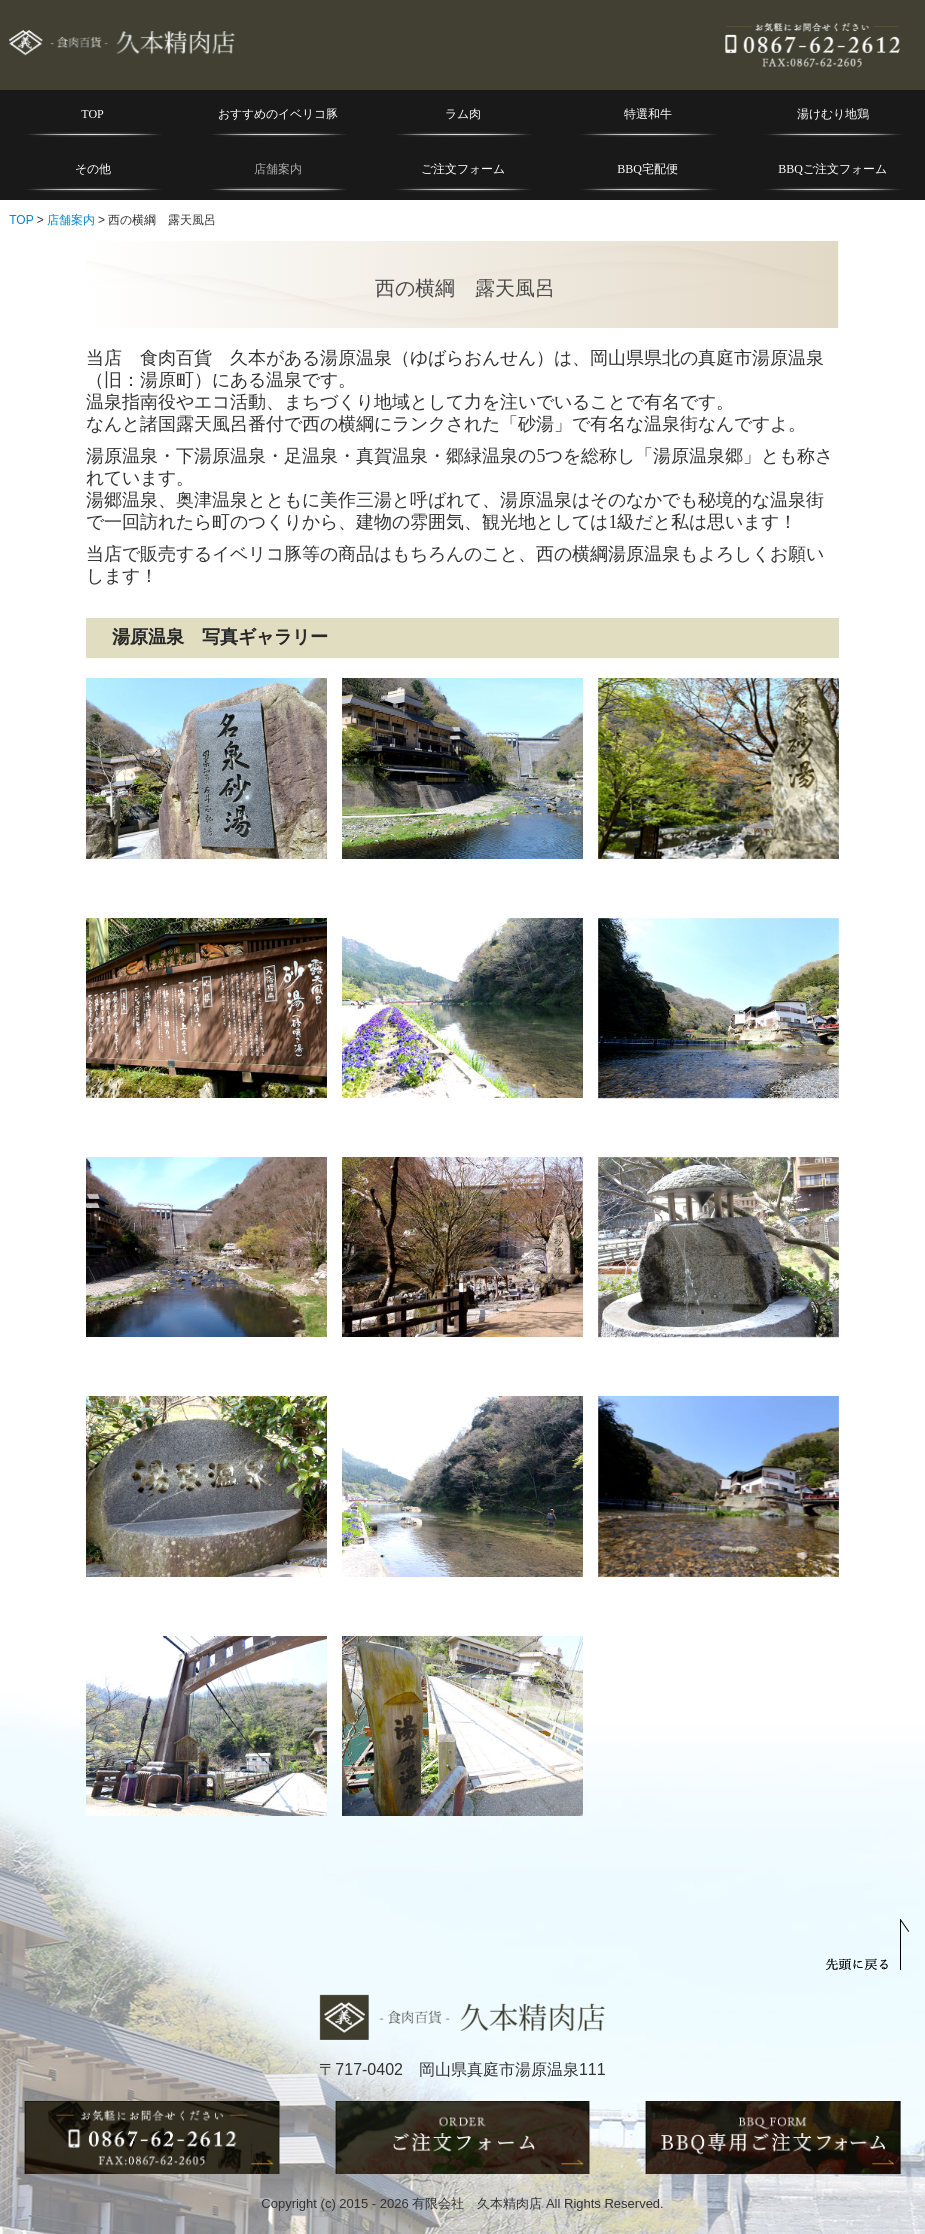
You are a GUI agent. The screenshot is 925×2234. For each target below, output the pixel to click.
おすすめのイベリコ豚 (278, 114)
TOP (92, 114)
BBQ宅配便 (647, 169)
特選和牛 (648, 114)
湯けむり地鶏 (833, 114)
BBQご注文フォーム (832, 169)
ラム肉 (463, 114)
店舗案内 (278, 169)
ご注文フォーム (463, 169)
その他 (93, 169)
